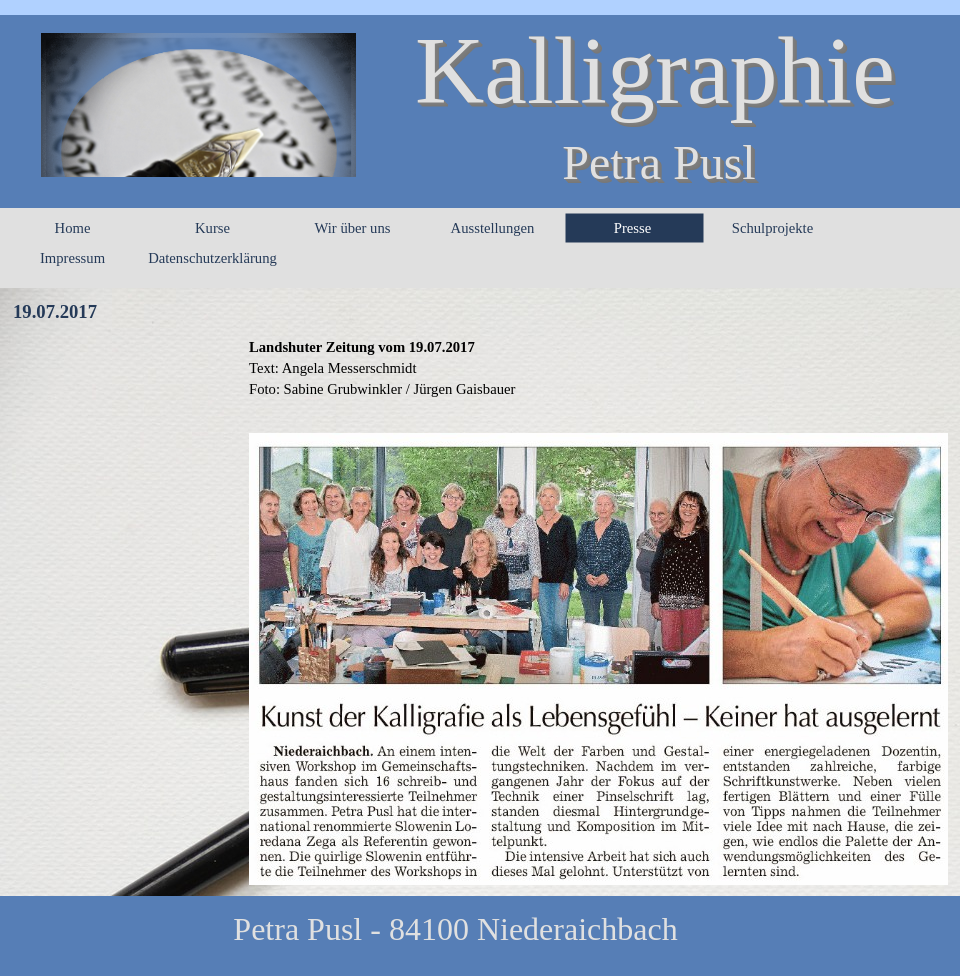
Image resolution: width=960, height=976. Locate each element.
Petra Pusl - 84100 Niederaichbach (455, 929)
